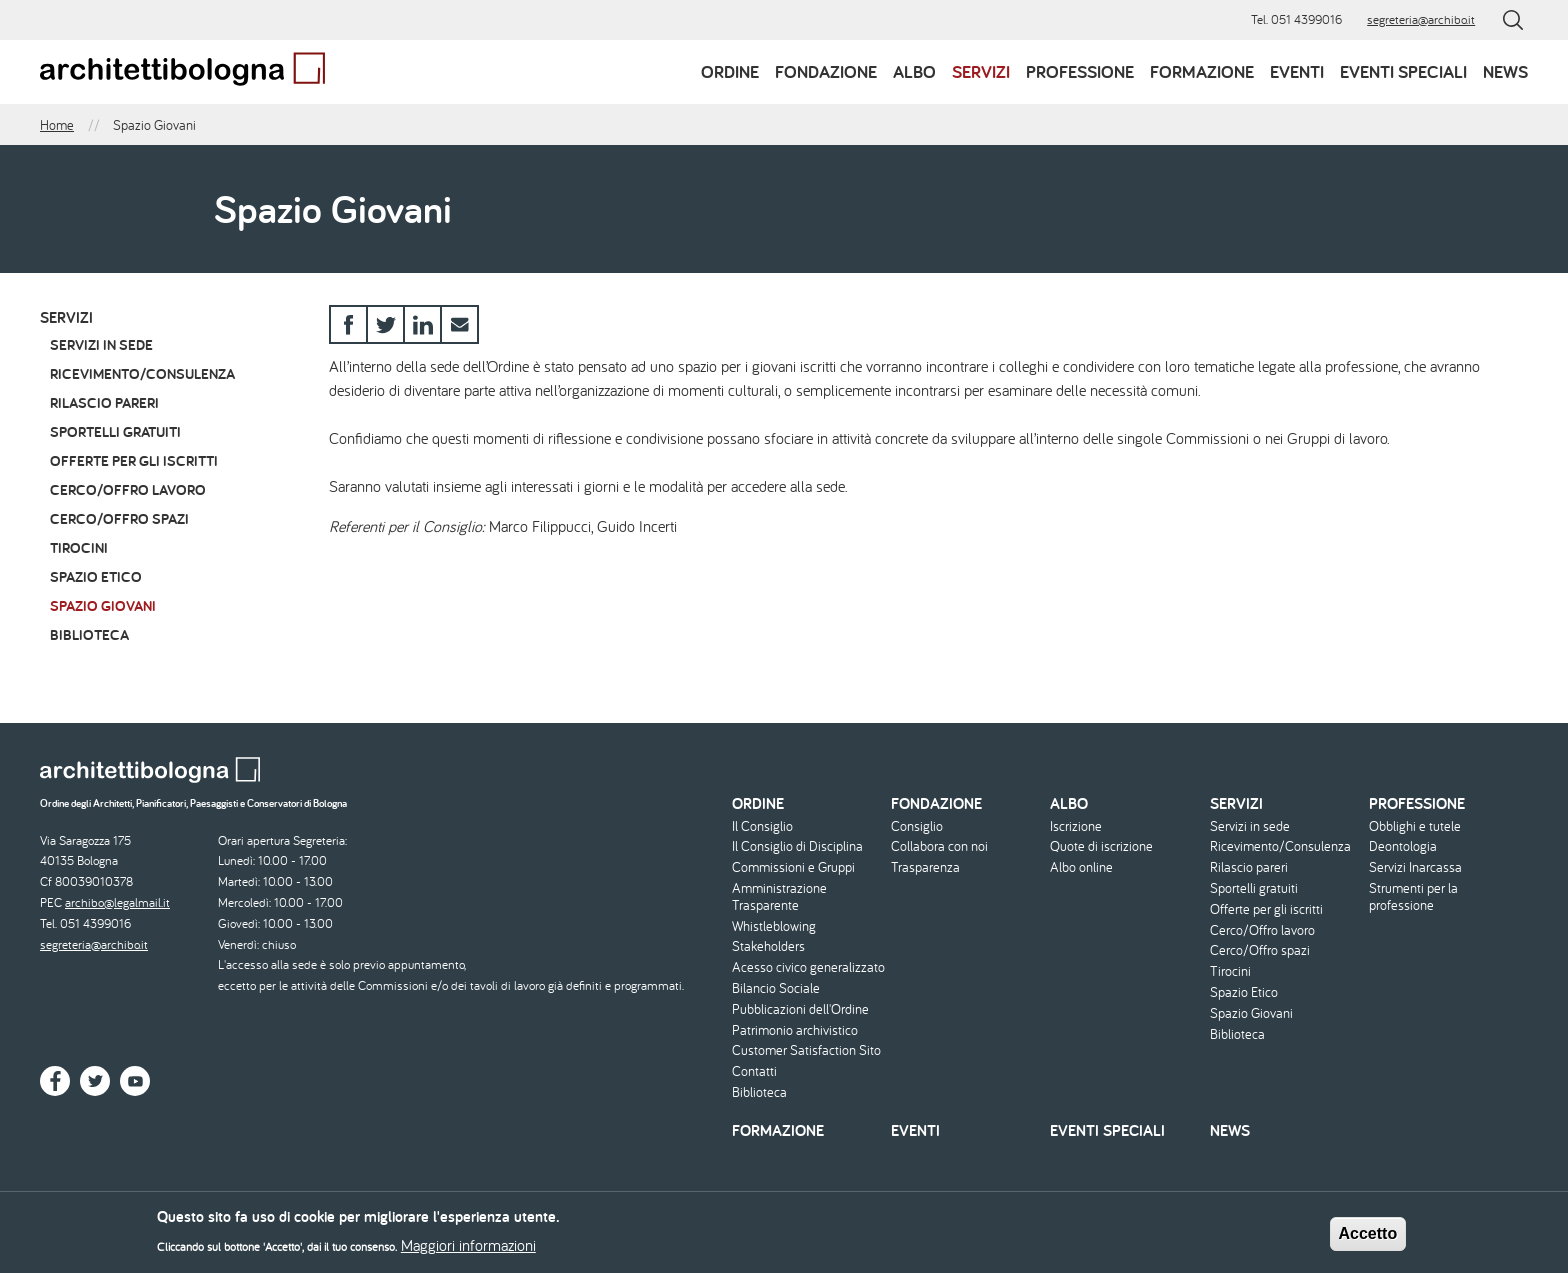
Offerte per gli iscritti (134, 460)
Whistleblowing (774, 926)
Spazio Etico (96, 576)
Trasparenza (925, 867)
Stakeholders (768, 946)
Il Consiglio (762, 826)
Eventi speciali (1403, 71)
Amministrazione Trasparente (779, 897)
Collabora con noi (939, 846)
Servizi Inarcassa (1415, 867)
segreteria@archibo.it (1421, 19)
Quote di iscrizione (1101, 846)
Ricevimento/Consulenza (142, 373)
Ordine (730, 71)
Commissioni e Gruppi (793, 867)
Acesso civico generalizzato (808, 967)
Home (57, 125)
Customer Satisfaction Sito (806, 1050)
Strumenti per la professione (1413, 897)
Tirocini (79, 547)
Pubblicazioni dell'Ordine (800, 1009)
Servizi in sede (101, 344)
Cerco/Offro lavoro (128, 489)
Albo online (1081, 867)
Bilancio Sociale (776, 988)
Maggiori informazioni (468, 1252)
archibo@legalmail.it (117, 902)
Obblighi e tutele (1415, 826)
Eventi (1297, 71)
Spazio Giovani (103, 605)
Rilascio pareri (104, 402)
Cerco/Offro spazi (119, 518)
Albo (914, 71)
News (1505, 71)
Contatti (754, 1071)
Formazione (1202, 71)
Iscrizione (1076, 826)
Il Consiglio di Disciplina (797, 846)
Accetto (1368, 1240)
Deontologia (1403, 846)
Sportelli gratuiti (115, 431)
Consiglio (917, 826)
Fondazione (826, 71)
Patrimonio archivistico (795, 1030)
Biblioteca (89, 634)
